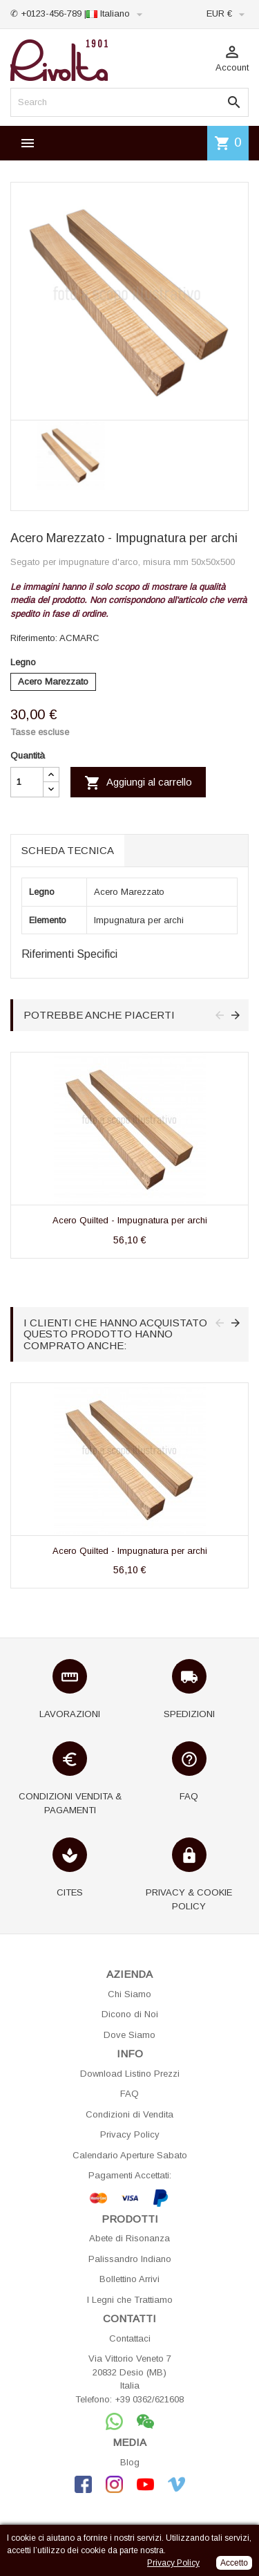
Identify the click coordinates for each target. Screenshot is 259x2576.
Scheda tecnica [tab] (67, 850)
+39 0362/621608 (149, 2399)
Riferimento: (33, 638)
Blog (130, 2462)
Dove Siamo (129, 2035)
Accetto (234, 2563)
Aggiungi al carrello (138, 783)
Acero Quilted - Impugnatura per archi (129, 1220)
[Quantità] (27, 782)
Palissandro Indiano (129, 2259)
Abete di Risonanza (129, 2238)
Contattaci (130, 2338)
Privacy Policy (130, 2134)
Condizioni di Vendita (129, 2114)
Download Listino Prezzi (130, 2073)
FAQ (129, 2093)
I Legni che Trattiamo (130, 2300)
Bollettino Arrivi (129, 2279)
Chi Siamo (129, 1994)
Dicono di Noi (130, 2014)
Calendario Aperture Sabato (130, 2155)
